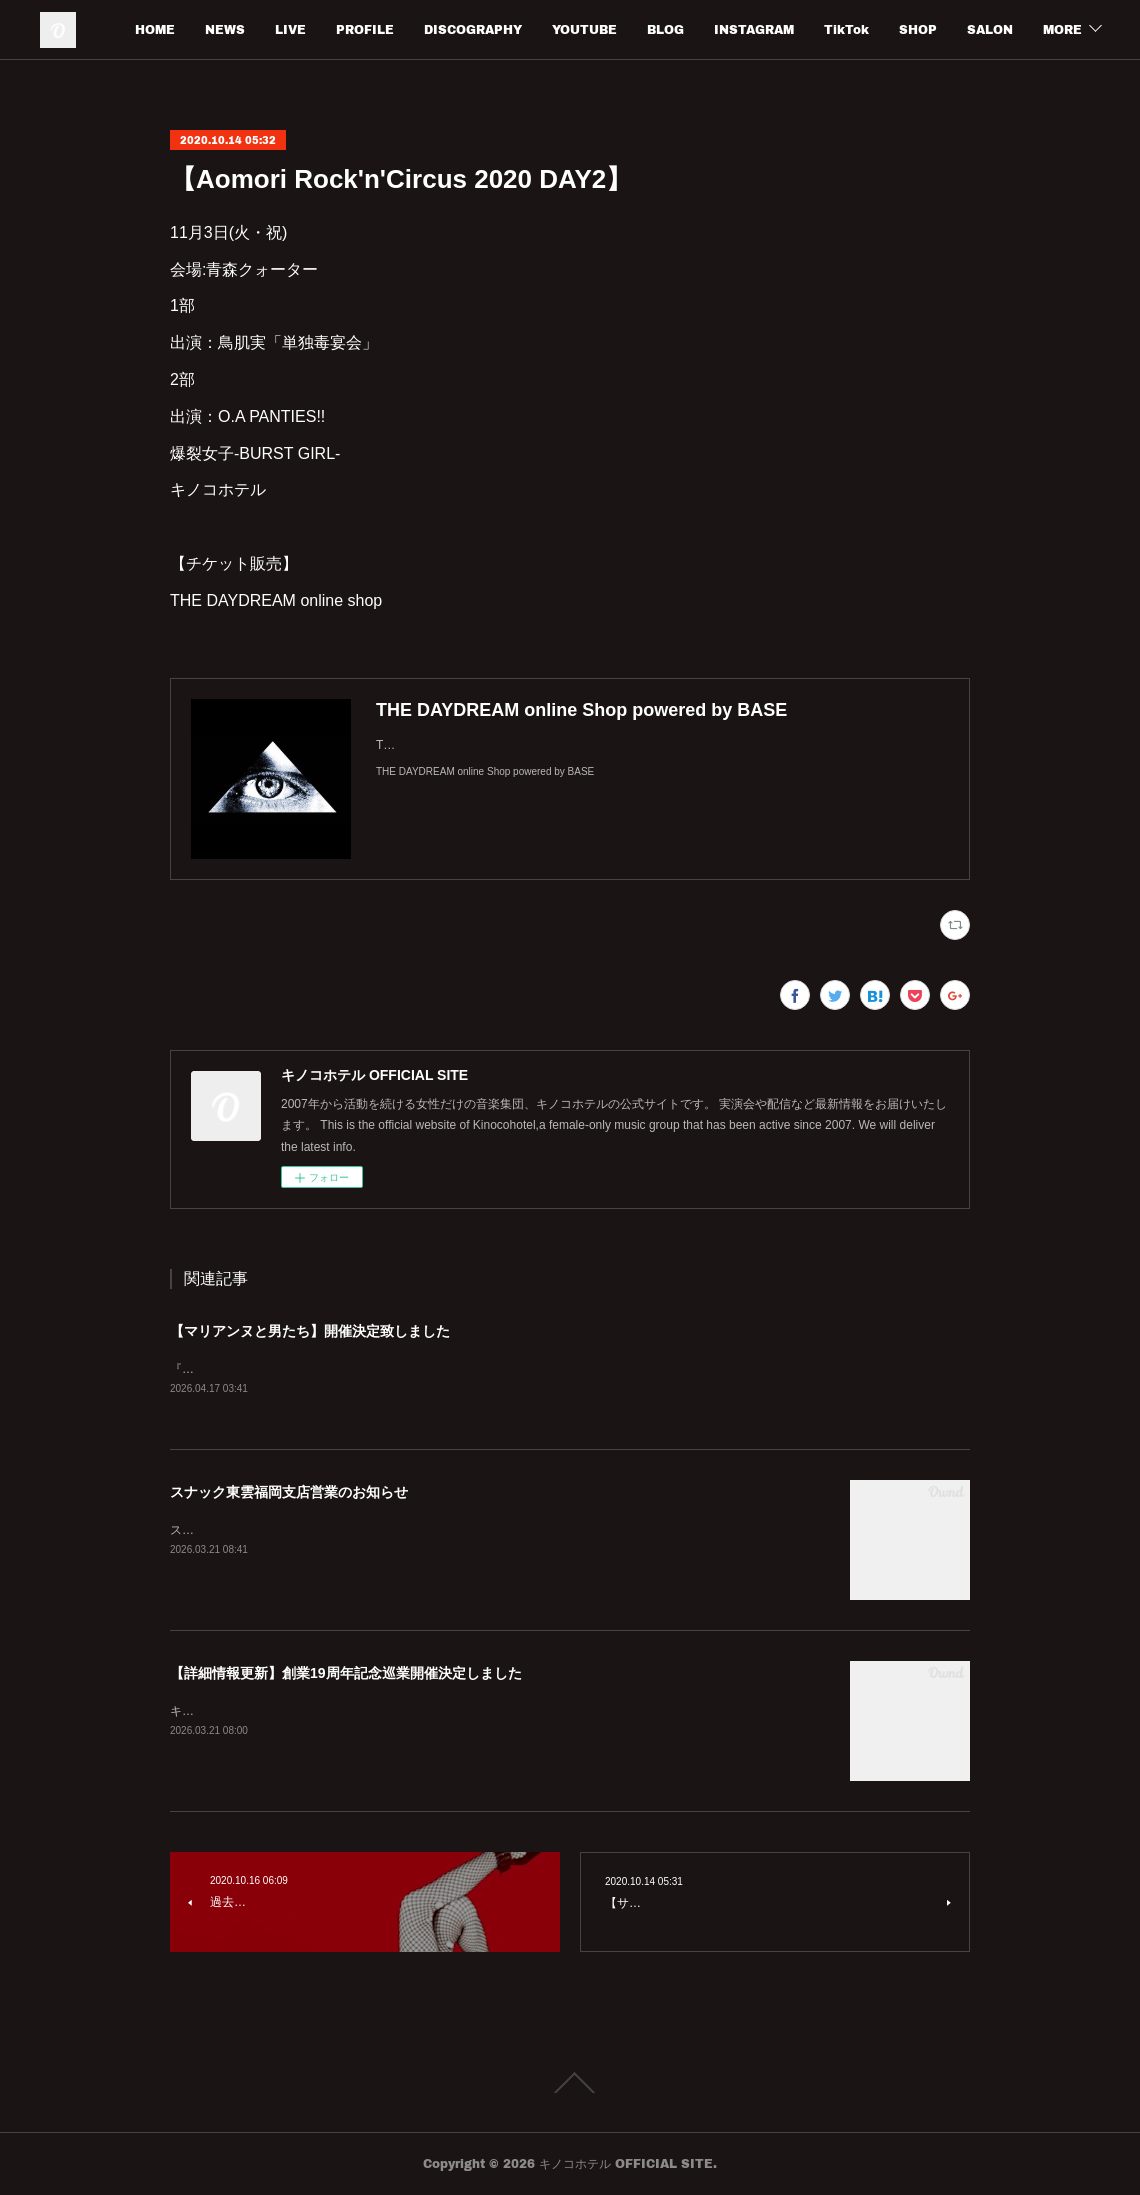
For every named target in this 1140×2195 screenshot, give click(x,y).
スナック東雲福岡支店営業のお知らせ (289, 1493)
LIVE (366, 29)
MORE (1062, 29)
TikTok (922, 29)
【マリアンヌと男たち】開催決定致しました (310, 1331)
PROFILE (441, 29)
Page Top (570, 2084)
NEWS (301, 29)
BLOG (741, 29)
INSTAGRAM (830, 29)
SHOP (994, 29)
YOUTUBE (660, 29)
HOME (231, 29)
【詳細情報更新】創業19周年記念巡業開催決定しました (346, 1674)
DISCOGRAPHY (549, 29)
